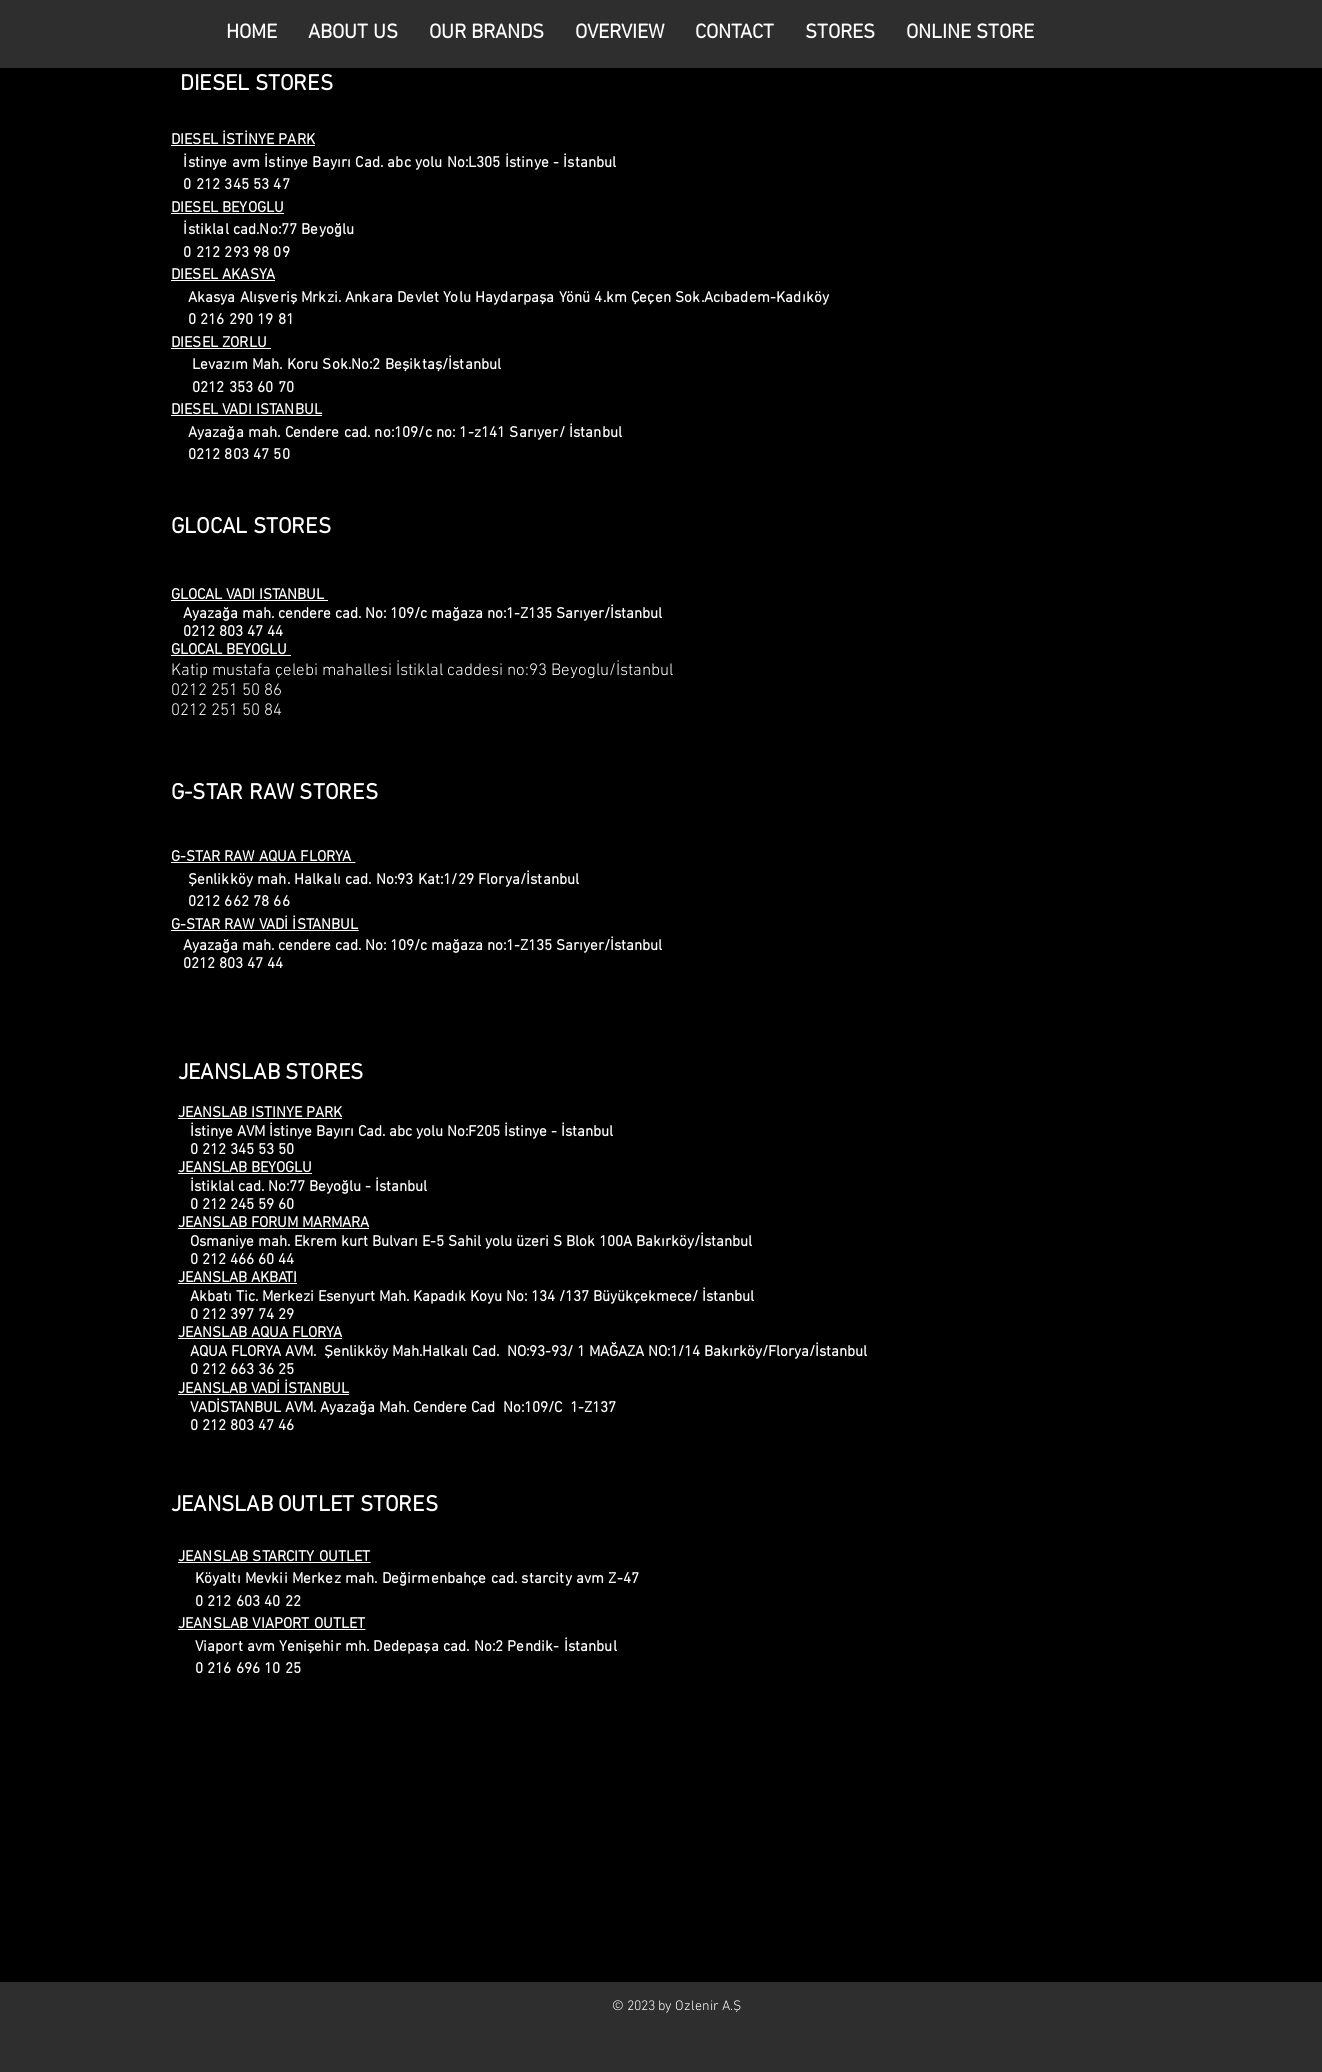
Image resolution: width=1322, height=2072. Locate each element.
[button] (837, 33)
